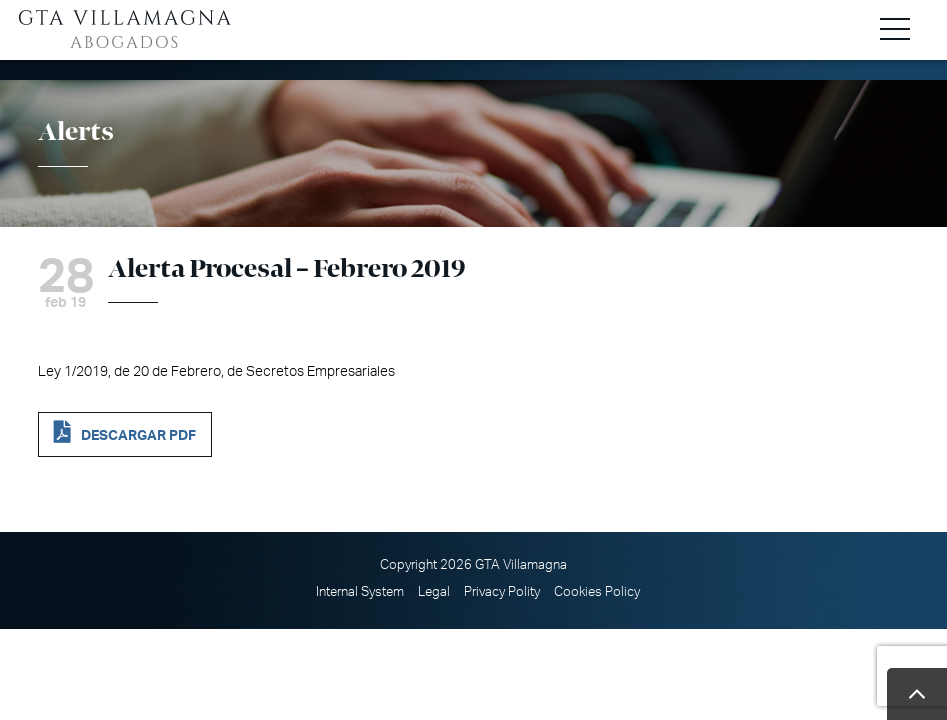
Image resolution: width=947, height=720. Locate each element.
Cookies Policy (597, 592)
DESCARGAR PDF (138, 435)
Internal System (360, 592)
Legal (434, 592)
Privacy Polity (502, 592)
